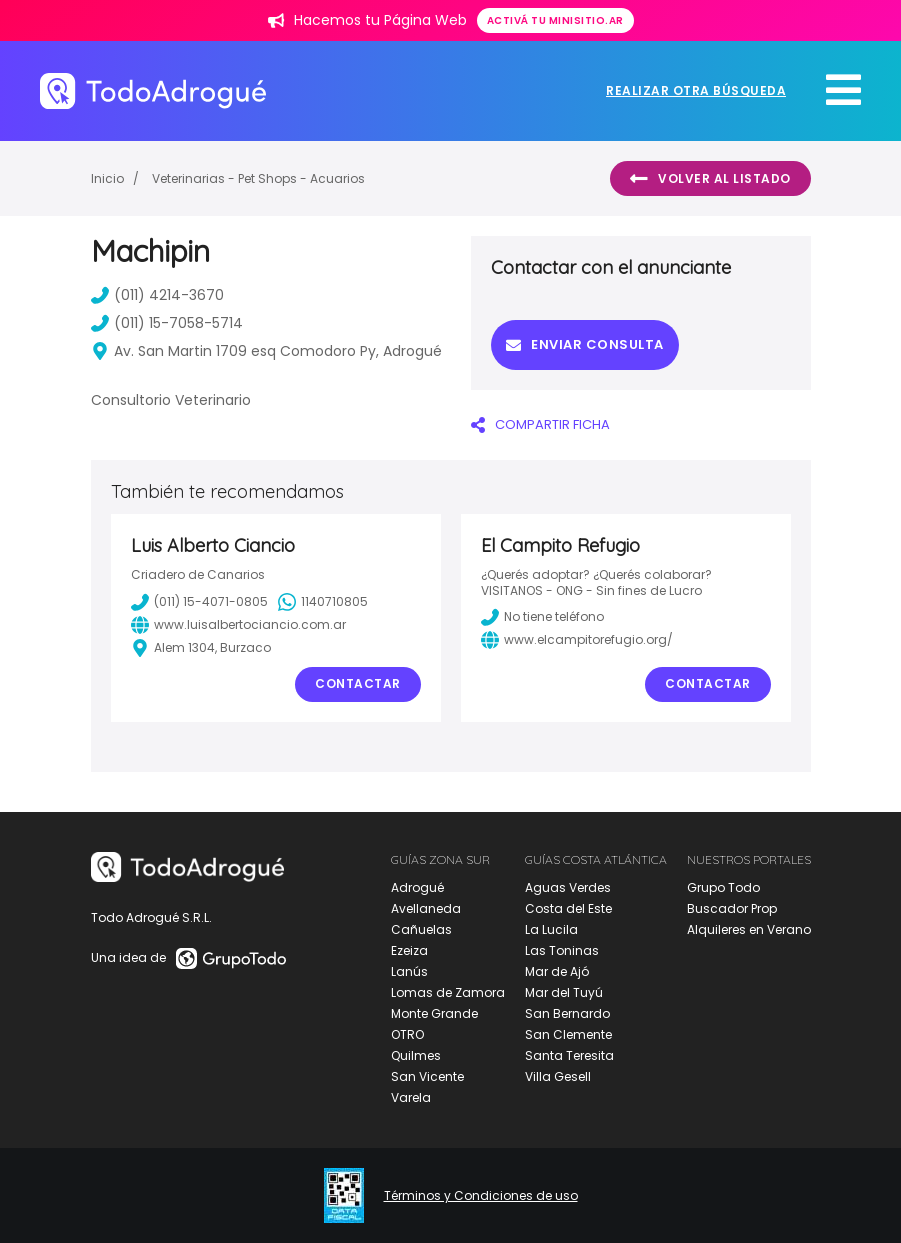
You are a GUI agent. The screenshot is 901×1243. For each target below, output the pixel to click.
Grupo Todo (723, 887)
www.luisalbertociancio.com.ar (238, 625)
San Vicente (427, 1076)
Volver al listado (710, 179)
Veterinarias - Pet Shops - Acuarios (258, 178)
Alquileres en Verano (749, 929)
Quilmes (416, 1055)
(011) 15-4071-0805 (199, 602)
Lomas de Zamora (448, 992)
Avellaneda (426, 908)
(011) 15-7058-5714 (167, 323)
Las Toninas (562, 950)
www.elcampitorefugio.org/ (577, 640)
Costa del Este (568, 908)
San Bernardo (567, 1013)
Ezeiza (409, 950)
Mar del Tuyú (564, 992)
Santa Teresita (569, 1055)
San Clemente (568, 1034)
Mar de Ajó (557, 971)
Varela (411, 1097)
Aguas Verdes (568, 887)
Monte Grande (434, 1013)
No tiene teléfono (542, 617)
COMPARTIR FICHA (540, 424)
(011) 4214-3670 (157, 295)
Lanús (409, 971)
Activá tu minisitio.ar (555, 20)
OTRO (407, 1034)
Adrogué (417, 887)
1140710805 (323, 602)
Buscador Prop (732, 908)
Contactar (358, 683)
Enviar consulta (585, 344)
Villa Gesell (558, 1076)
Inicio (107, 178)
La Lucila (551, 929)
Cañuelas (421, 929)
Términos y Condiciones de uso (481, 1196)
